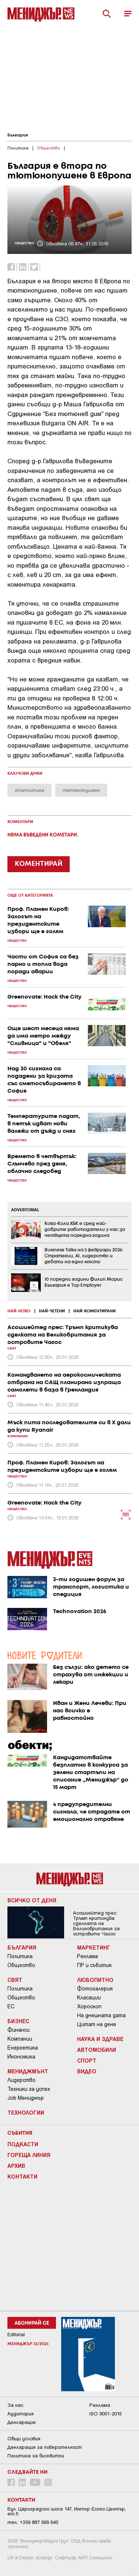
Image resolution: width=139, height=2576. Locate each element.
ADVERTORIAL (25, 1210)
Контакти (22, 2176)
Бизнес (18, 2021)
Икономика (21, 2056)
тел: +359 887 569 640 (32, 2522)
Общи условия (23, 2438)
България (17, 135)
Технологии (25, 2112)
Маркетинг (93, 1947)
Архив (16, 2165)
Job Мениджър (25, 2098)
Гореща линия (28, 2154)
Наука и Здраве (100, 2038)
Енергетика (22, 2047)
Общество (21, 1965)
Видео (86, 2071)
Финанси (18, 2029)
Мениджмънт (27, 2071)
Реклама (87, 1956)
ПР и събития (94, 1965)
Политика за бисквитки (35, 2455)
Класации (89, 1997)
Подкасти (22, 2144)
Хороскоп (89, 2006)
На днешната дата (101, 2015)
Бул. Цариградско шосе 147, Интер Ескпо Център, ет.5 (66, 2511)
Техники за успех (28, 2089)
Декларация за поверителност (44, 2447)
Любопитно (95, 1979)
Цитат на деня (96, 2024)
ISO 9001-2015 (105, 2413)
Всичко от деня (31, 1900)
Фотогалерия (95, 1988)
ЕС (10, 2006)
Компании (19, 2038)
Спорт (86, 2060)
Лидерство (21, 2080)
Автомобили (96, 2049)
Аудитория (20, 2413)
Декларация (21, 2422)
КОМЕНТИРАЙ (38, 864)
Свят (14, 1979)
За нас (15, 2405)
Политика (20, 1956)
